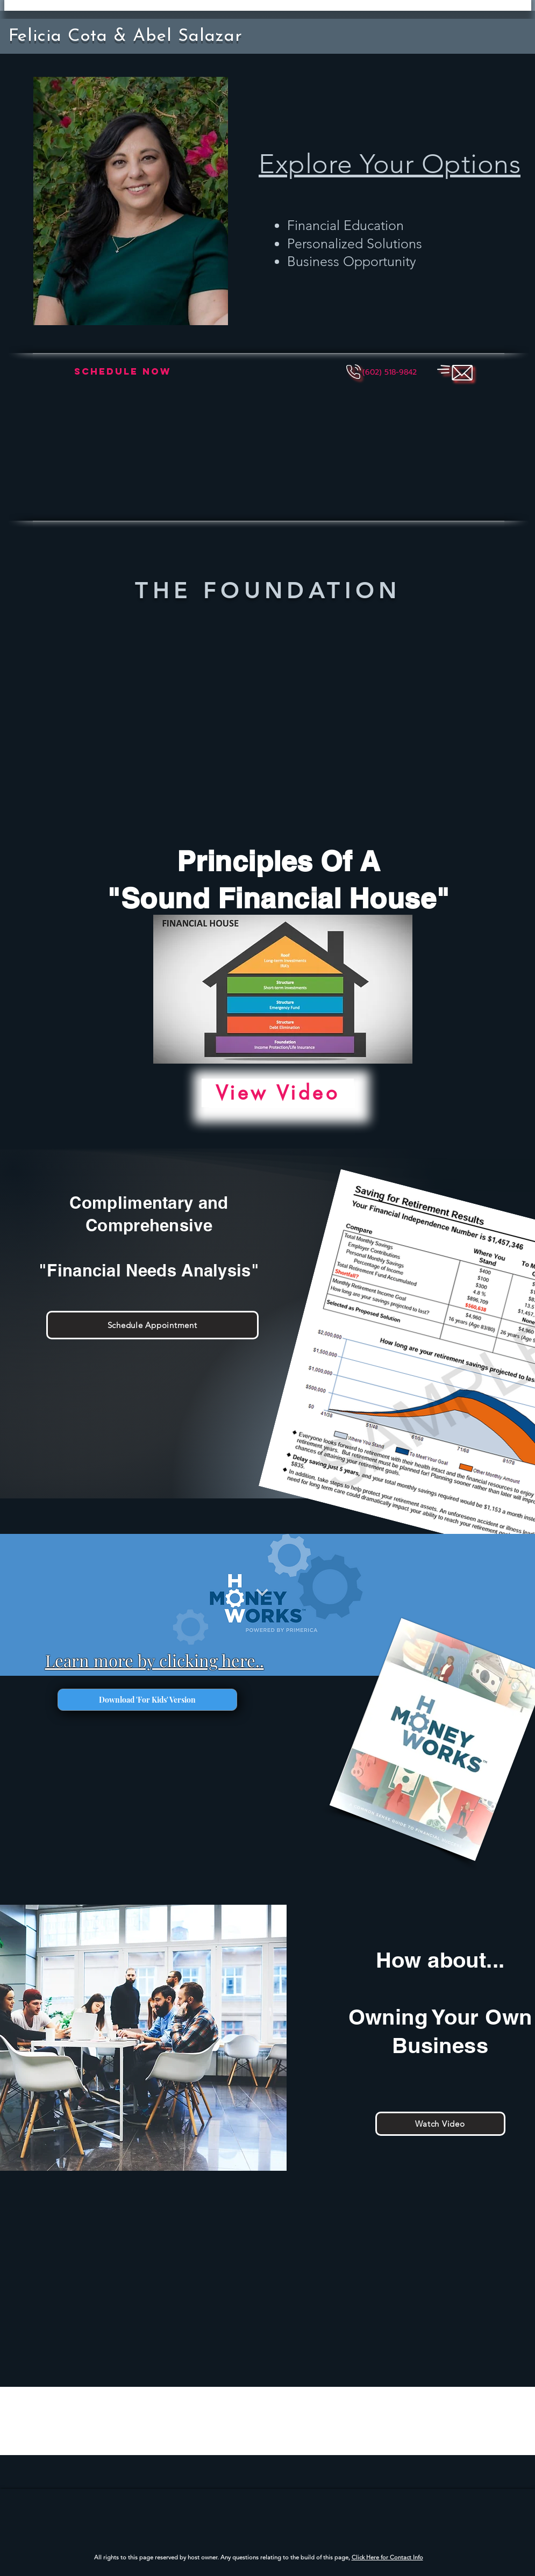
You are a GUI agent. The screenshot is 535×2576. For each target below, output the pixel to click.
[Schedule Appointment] (152, 1325)
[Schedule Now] (123, 371)
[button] (390, 372)
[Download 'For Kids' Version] (147, 1700)
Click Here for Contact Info (387, 2557)
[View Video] (278, 1093)
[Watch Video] (440, 2124)
